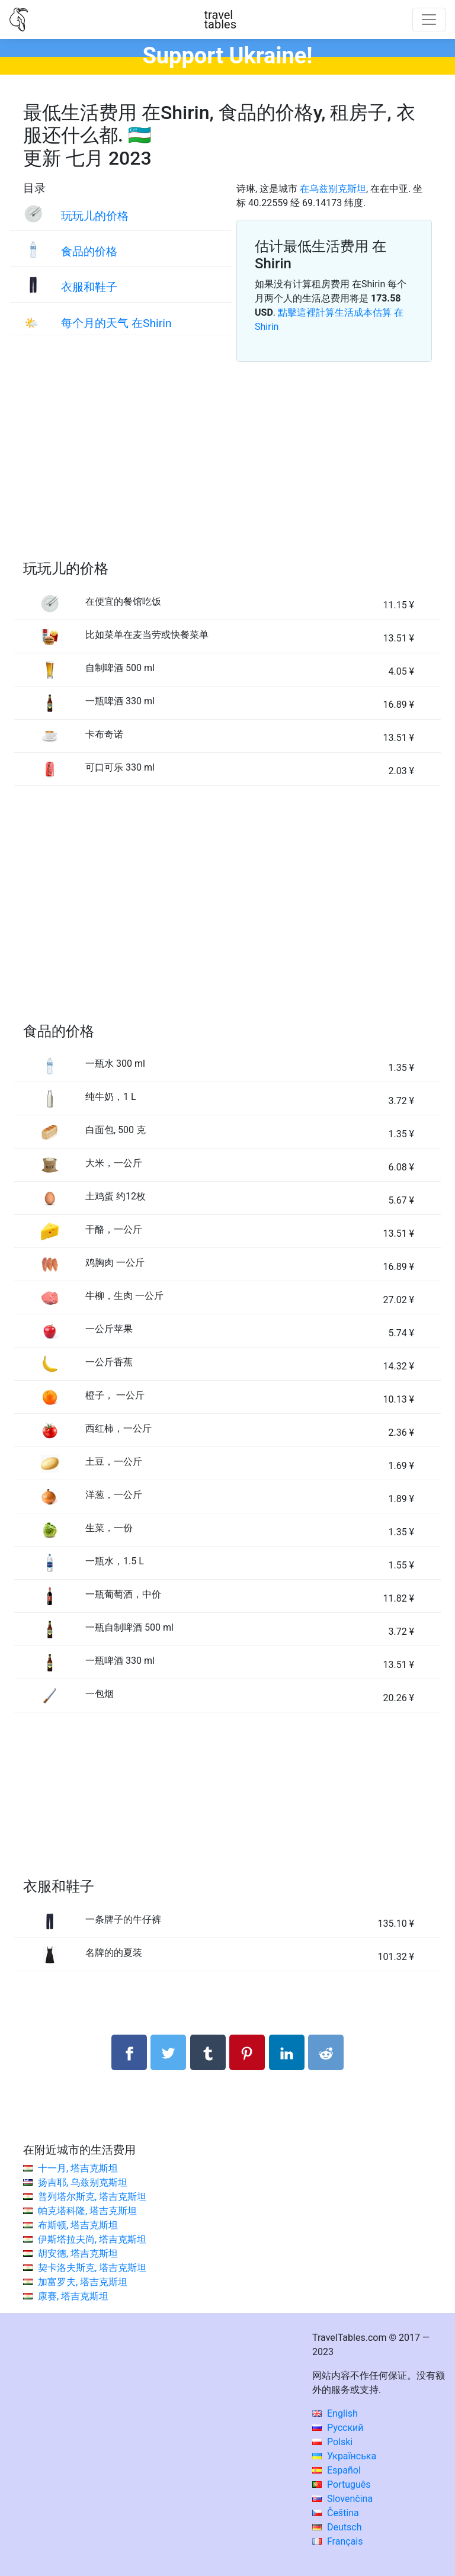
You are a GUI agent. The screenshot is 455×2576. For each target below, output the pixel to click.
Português (341, 2484)
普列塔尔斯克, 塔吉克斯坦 (92, 2196)
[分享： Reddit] (326, 2052)
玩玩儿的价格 (95, 216)
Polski (332, 2441)
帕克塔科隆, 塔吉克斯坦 (87, 2210)
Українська (344, 2456)
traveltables (220, 19)
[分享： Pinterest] (247, 2052)
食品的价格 (89, 251)
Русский (338, 2427)
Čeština (335, 2513)
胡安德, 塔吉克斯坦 (78, 2253)
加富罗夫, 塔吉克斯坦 (82, 2282)
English (335, 2413)
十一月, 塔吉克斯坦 (78, 2168)
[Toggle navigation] (429, 19)
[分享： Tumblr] (208, 2052)
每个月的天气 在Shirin (116, 323)
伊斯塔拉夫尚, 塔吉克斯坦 (92, 2239)
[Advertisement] (227, 475)
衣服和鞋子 (89, 287)
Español (336, 2470)
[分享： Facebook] (129, 2052)
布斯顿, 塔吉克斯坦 (78, 2225)
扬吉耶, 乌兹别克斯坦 (82, 2182)
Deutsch (336, 2527)
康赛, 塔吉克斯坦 (73, 2296)
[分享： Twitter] (168, 2052)
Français (337, 2541)
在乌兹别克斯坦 (333, 188)
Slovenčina (342, 2498)
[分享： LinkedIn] (287, 2052)
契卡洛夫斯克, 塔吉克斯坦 (92, 2267)
